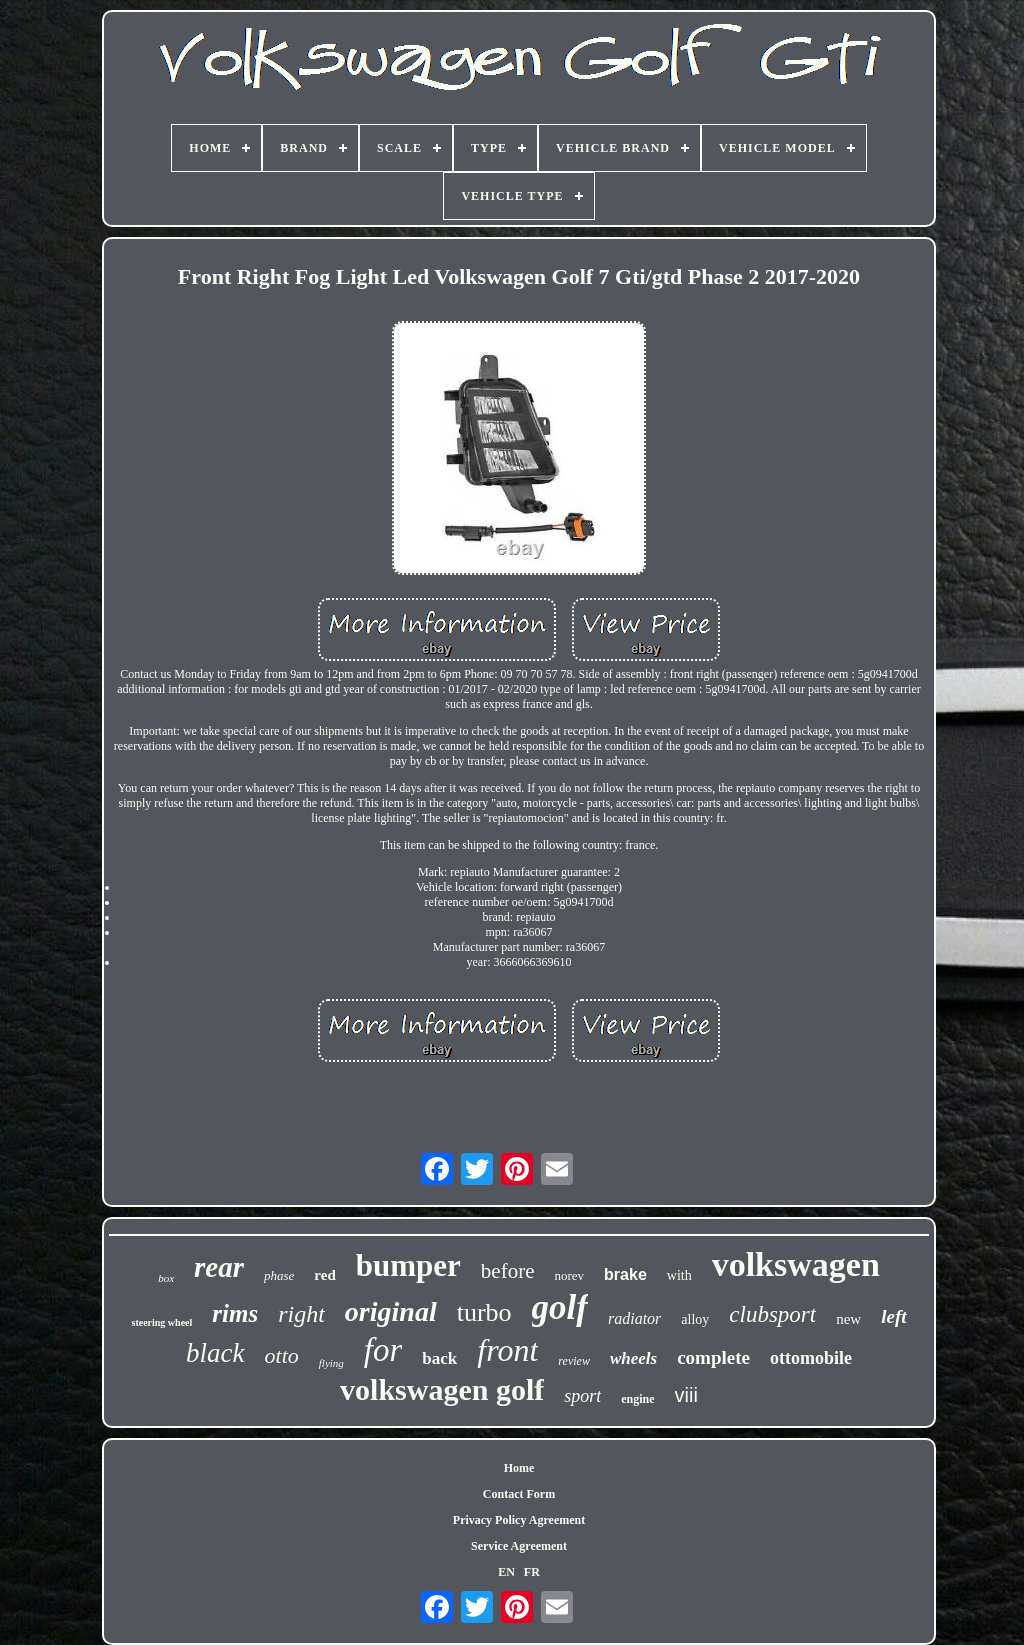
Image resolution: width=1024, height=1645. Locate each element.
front (507, 1350)
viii (686, 1395)
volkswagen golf (442, 1389)
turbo (484, 1312)
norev (569, 1275)
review (574, 1361)
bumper (408, 1265)
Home (519, 1468)
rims (235, 1313)
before (508, 1271)
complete (713, 1357)
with (679, 1275)
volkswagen (796, 1264)
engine (637, 1399)
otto (282, 1355)
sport (582, 1396)
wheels (633, 1358)
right (301, 1314)
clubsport (772, 1314)
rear (219, 1267)
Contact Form (519, 1494)
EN (506, 1572)
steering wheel (161, 1322)
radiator (634, 1318)
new (848, 1319)
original (391, 1311)
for (383, 1350)
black (215, 1353)
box (166, 1278)
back (439, 1358)
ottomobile (811, 1358)
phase (279, 1275)
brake (625, 1274)
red (324, 1275)
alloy (695, 1319)
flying (331, 1363)
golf (560, 1307)
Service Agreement (519, 1546)
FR (532, 1572)
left (893, 1316)
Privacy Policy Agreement (519, 1520)
